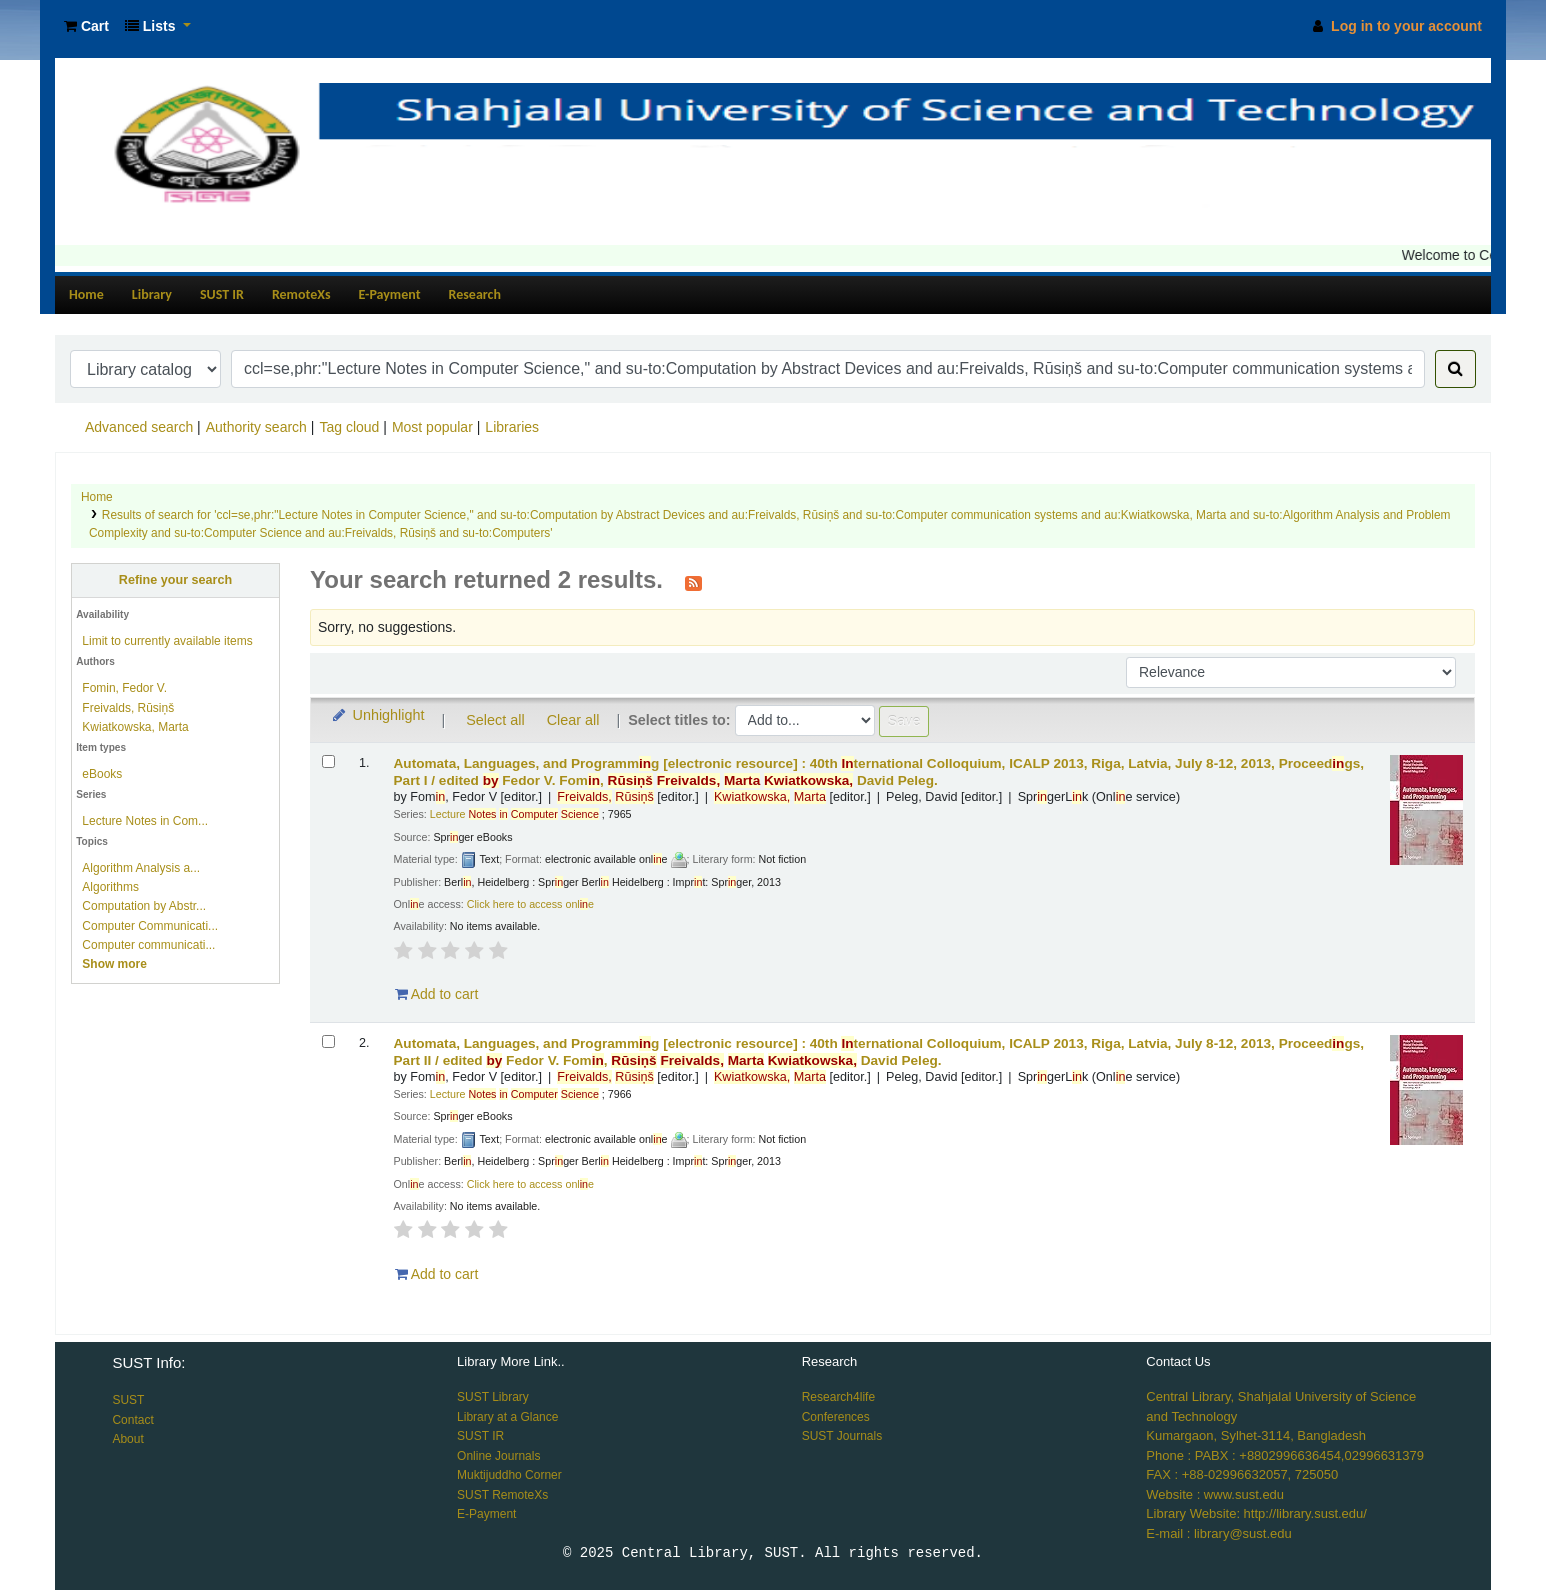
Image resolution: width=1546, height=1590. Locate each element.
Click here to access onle (530, 904)
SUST (128, 1400)
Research (475, 294)
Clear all (573, 720)
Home (86, 294)
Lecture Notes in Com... (145, 821)
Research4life (838, 1397)
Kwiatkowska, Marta (135, 727)
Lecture (514, 814)
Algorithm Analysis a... (141, 868)
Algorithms (110, 887)
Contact (132, 1420)
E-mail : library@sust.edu (1218, 1533)
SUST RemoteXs (502, 1495)
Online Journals (498, 1456)
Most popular (432, 427)
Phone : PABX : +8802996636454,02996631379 (1285, 1455)
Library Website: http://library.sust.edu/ (1256, 1513)
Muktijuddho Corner (509, 1475)
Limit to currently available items (167, 641)
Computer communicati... (148, 945)
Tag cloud (349, 427)
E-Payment (390, 294)
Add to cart (437, 994)
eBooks (102, 774)
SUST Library (493, 1397)
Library (152, 294)
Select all (495, 720)
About (127, 1439)
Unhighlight (377, 715)
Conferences (836, 1417)
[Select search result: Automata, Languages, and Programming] (328, 761)
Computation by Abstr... (144, 906)
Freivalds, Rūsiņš (128, 708)
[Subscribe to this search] (693, 582)
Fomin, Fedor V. (124, 688)
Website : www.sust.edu (1215, 1494)
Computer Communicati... (150, 926)
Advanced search (139, 427)
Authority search (256, 427)
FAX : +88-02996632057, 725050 (1242, 1474)
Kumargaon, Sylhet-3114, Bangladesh (1256, 1435)
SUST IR (222, 294)
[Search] (1455, 369)
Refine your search (175, 580)
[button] (86, 26)
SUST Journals (842, 1436)
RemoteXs (301, 294)
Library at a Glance (507, 1417)
